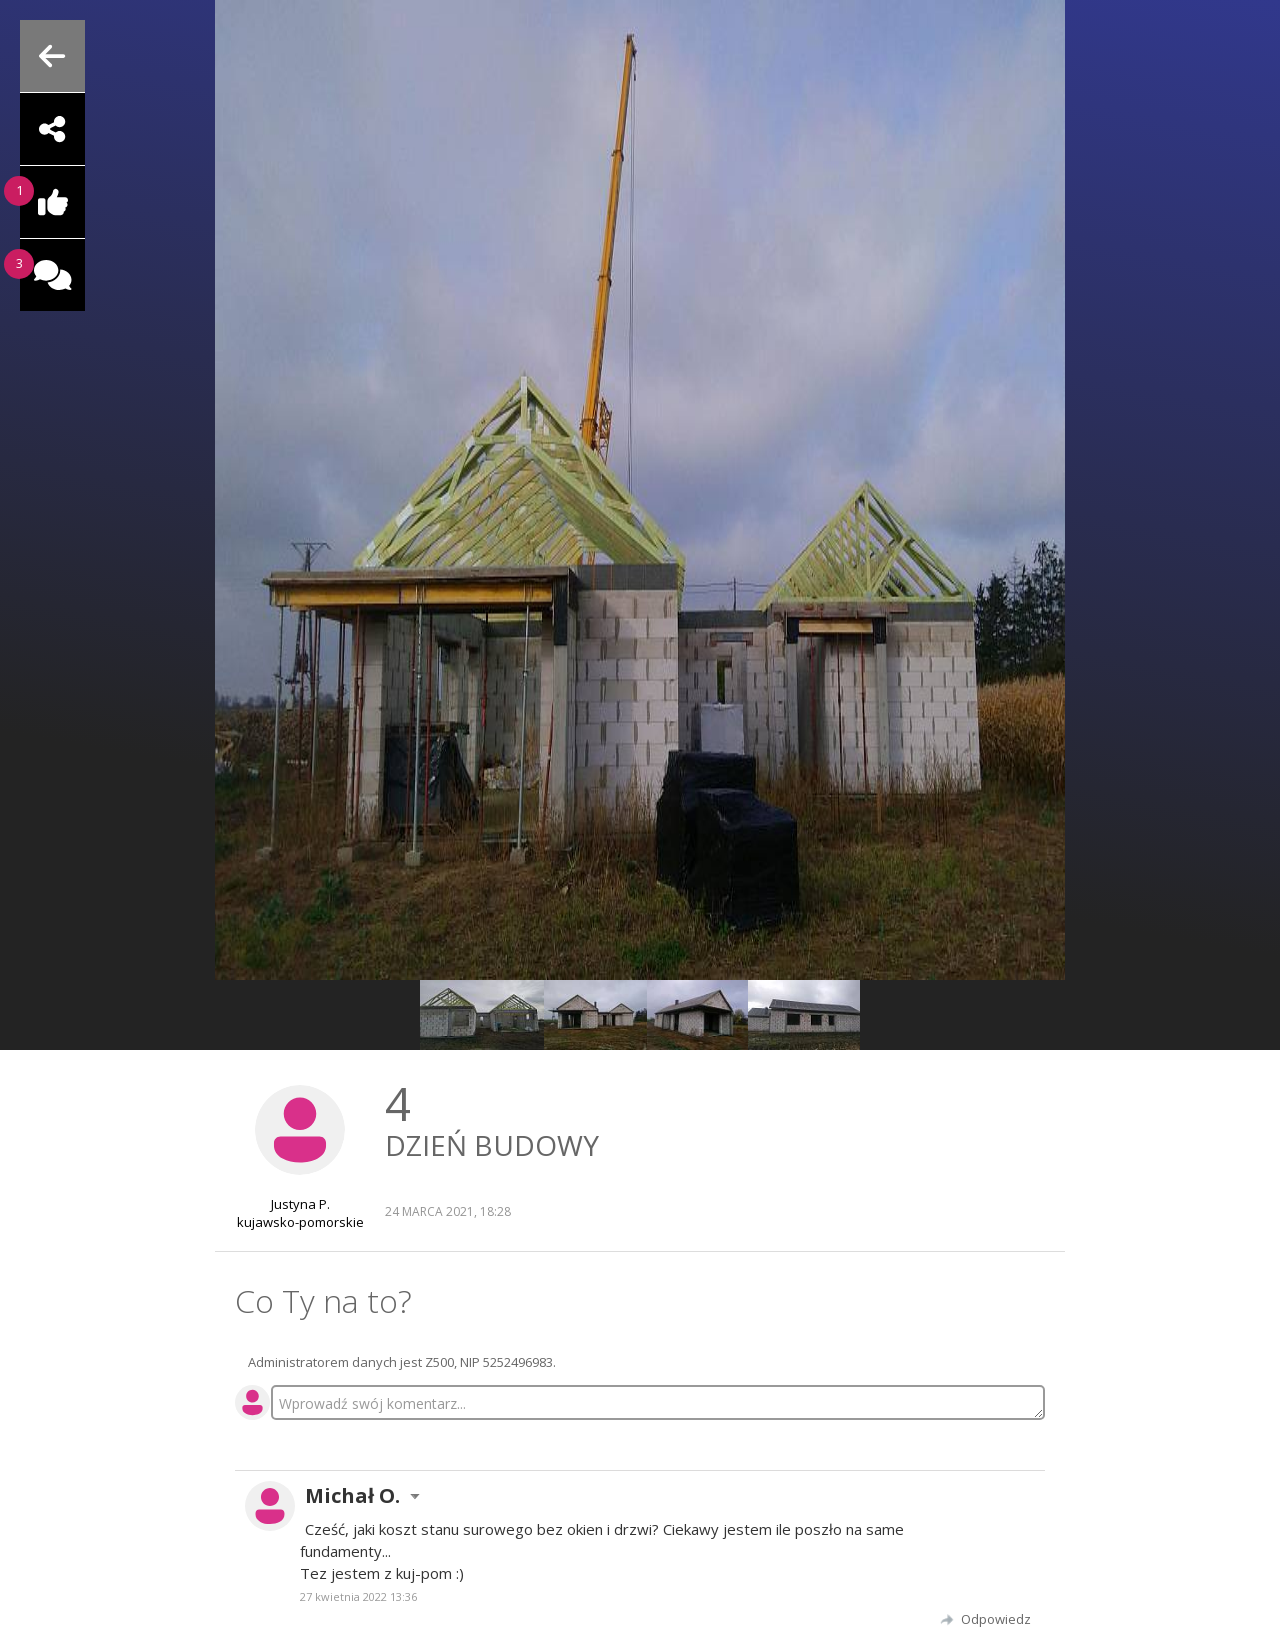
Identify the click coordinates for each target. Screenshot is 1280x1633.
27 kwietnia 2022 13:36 (358, 1596)
